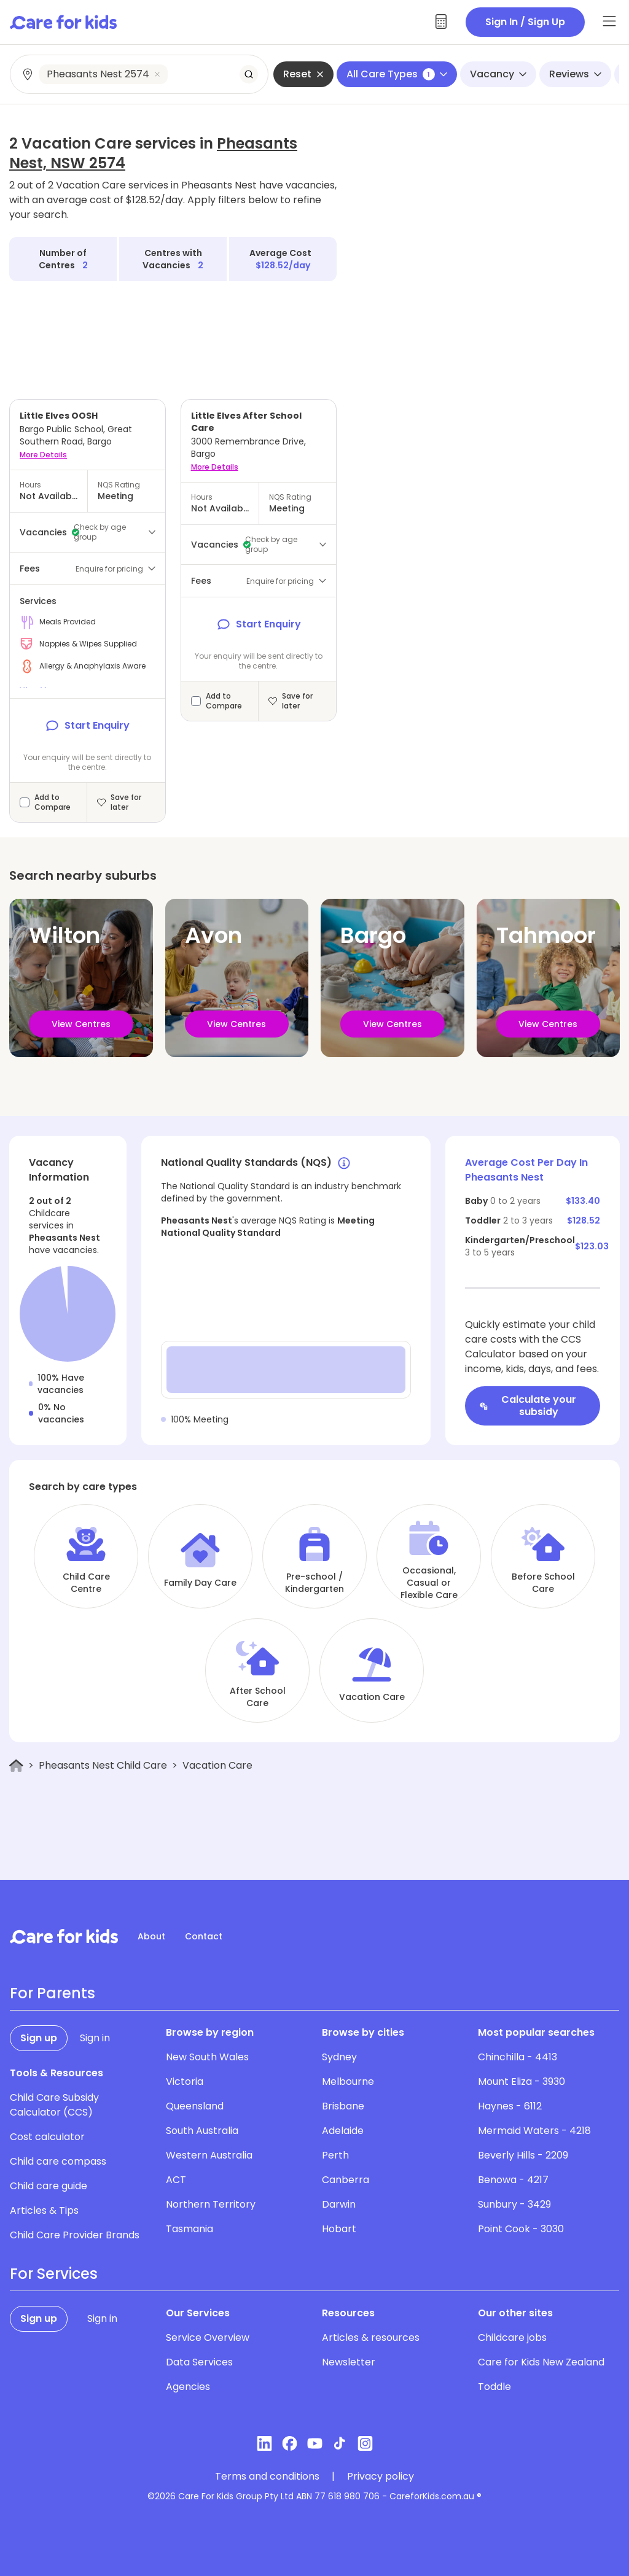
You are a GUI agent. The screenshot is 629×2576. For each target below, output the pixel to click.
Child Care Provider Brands (74, 2235)
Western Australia (209, 2155)
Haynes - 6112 (510, 2106)
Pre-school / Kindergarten (314, 1582)
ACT (176, 2180)
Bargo (373, 935)
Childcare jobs (512, 2337)
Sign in (95, 2038)
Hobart (339, 2229)
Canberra (345, 2180)
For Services (54, 2274)
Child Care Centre (86, 1582)
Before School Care (543, 1582)
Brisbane (343, 2106)
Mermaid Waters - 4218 (534, 2131)
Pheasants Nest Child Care (103, 1765)
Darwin (339, 2204)
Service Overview (207, 2337)
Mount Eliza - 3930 (521, 2081)
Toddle (494, 2387)
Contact (203, 1936)
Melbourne (348, 2081)
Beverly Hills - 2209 (523, 2155)
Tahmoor (546, 935)
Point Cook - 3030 (521, 2229)
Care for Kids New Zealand (541, 2362)
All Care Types (396, 74)
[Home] (16, 1765)
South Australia (202, 2131)
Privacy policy (380, 2476)
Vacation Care (372, 1697)
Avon (213, 935)
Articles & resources (371, 2337)
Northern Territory (211, 2204)
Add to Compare (52, 802)
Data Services (199, 2362)
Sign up (38, 2038)
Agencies (188, 2387)
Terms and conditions (267, 2476)
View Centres (81, 1024)
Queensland (195, 2106)
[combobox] (140, 74)
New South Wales (207, 2057)
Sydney (339, 2057)
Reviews (575, 74)
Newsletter (348, 2362)
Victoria (184, 2081)
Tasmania (189, 2229)
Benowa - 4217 (513, 2180)
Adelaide (343, 2131)
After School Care (258, 1697)
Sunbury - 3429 (514, 2204)
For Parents (52, 1993)
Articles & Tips (44, 2210)
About (151, 1936)
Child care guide (48, 2186)
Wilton (64, 935)
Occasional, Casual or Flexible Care (429, 1582)
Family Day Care (200, 1583)
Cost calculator (47, 2137)
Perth (335, 2155)
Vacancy (498, 74)
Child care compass (58, 2161)
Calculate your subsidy (528, 1405)
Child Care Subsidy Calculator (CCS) (54, 2104)
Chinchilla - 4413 (517, 2057)
